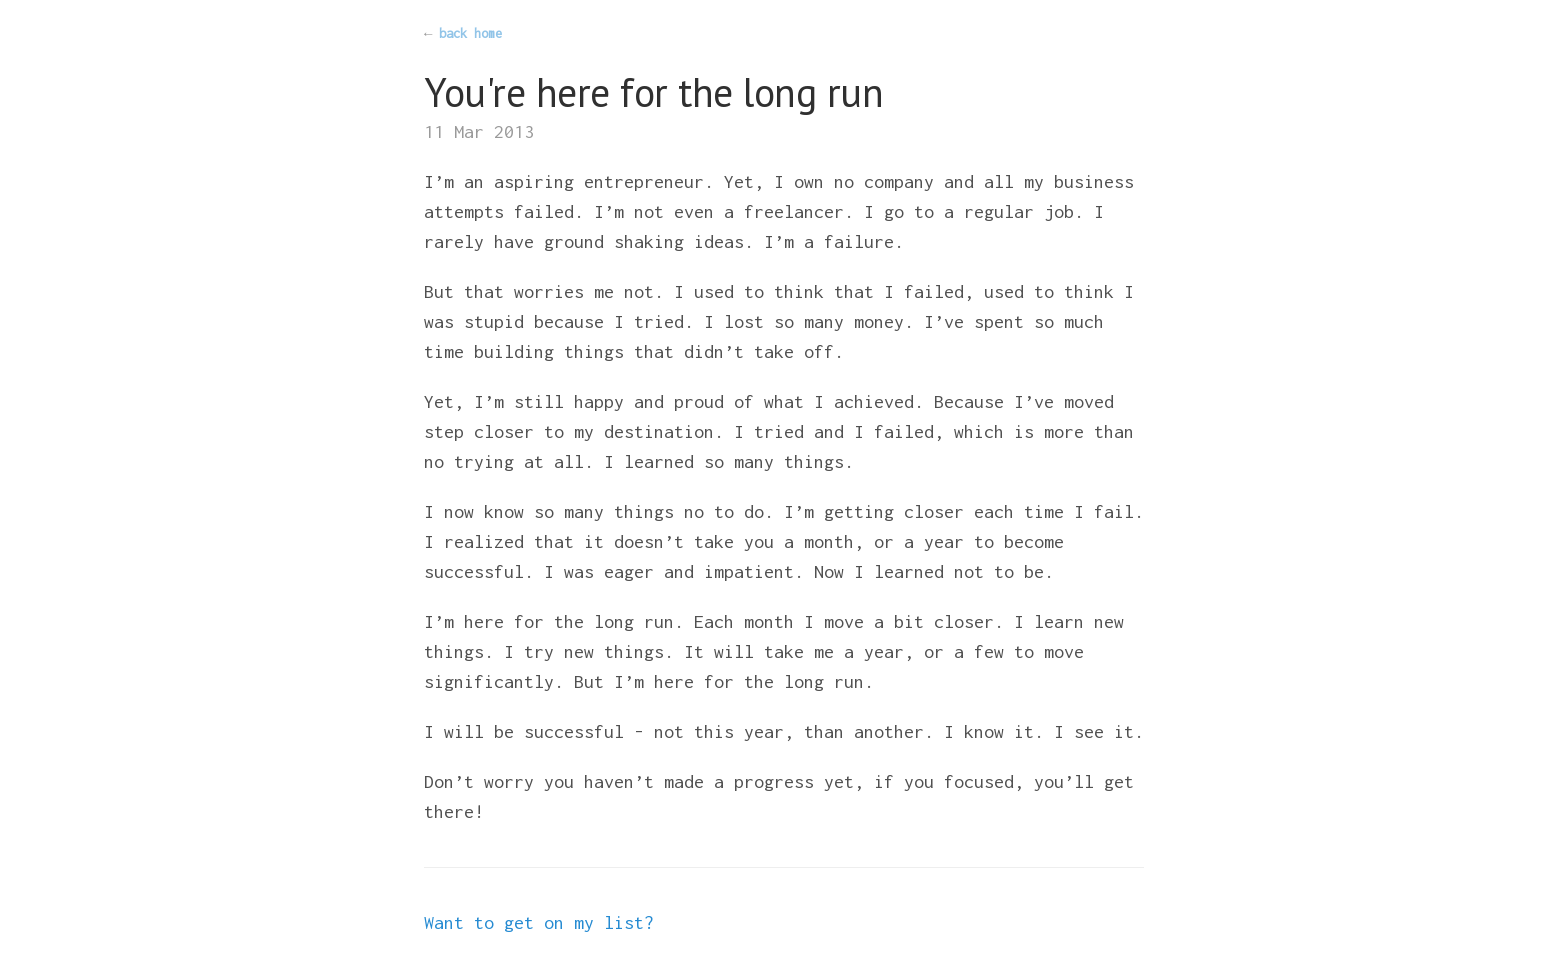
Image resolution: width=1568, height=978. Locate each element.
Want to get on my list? (539, 922)
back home (470, 33)
